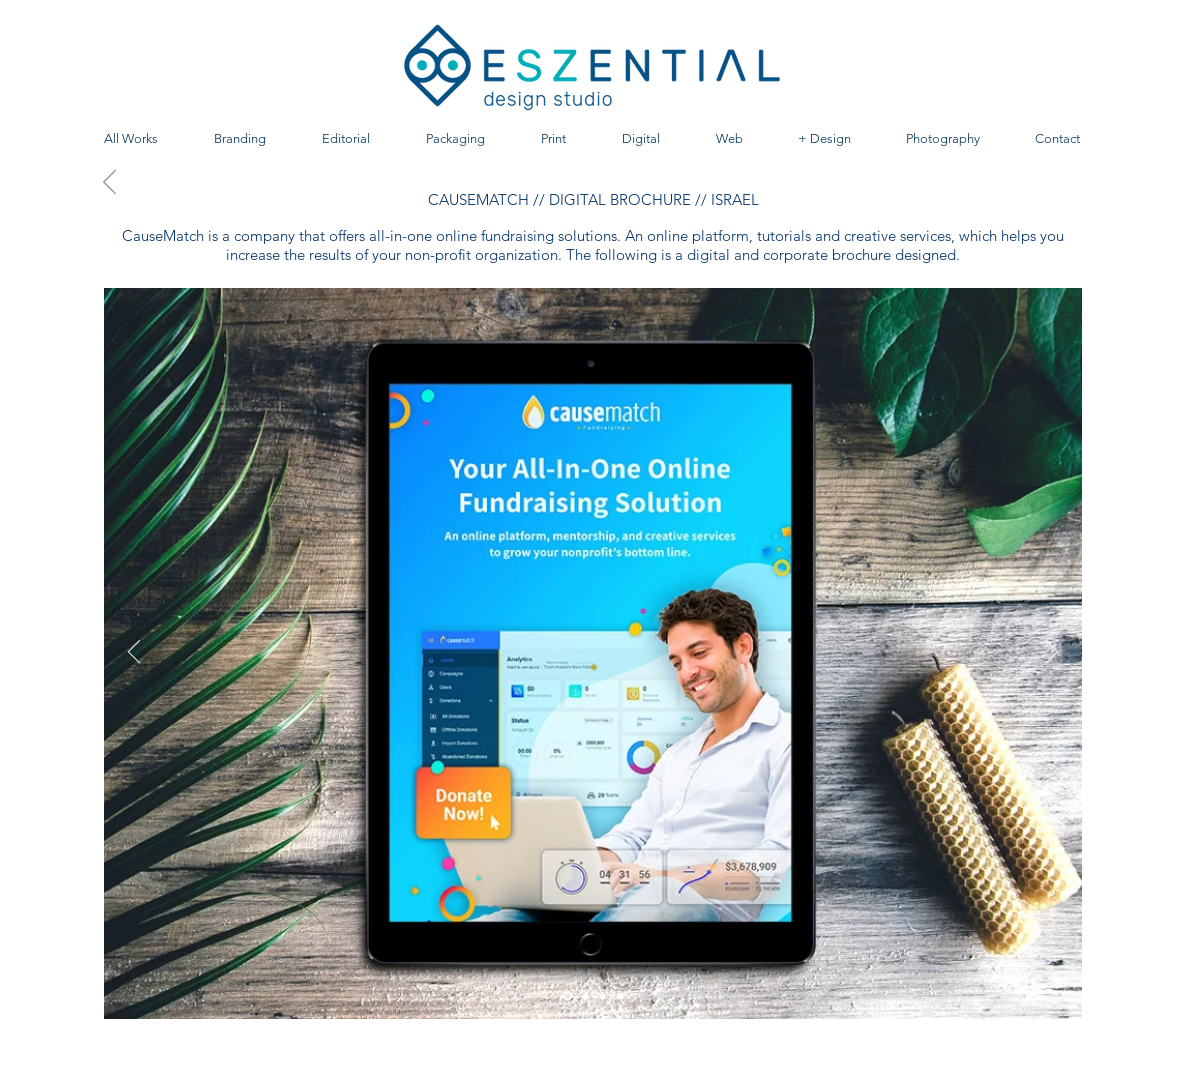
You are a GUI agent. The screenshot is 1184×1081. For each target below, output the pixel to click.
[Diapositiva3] (586, 996)
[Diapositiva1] (567, 996)
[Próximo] (1052, 653)
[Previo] (134, 653)
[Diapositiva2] (603, 996)
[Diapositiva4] (620, 996)
